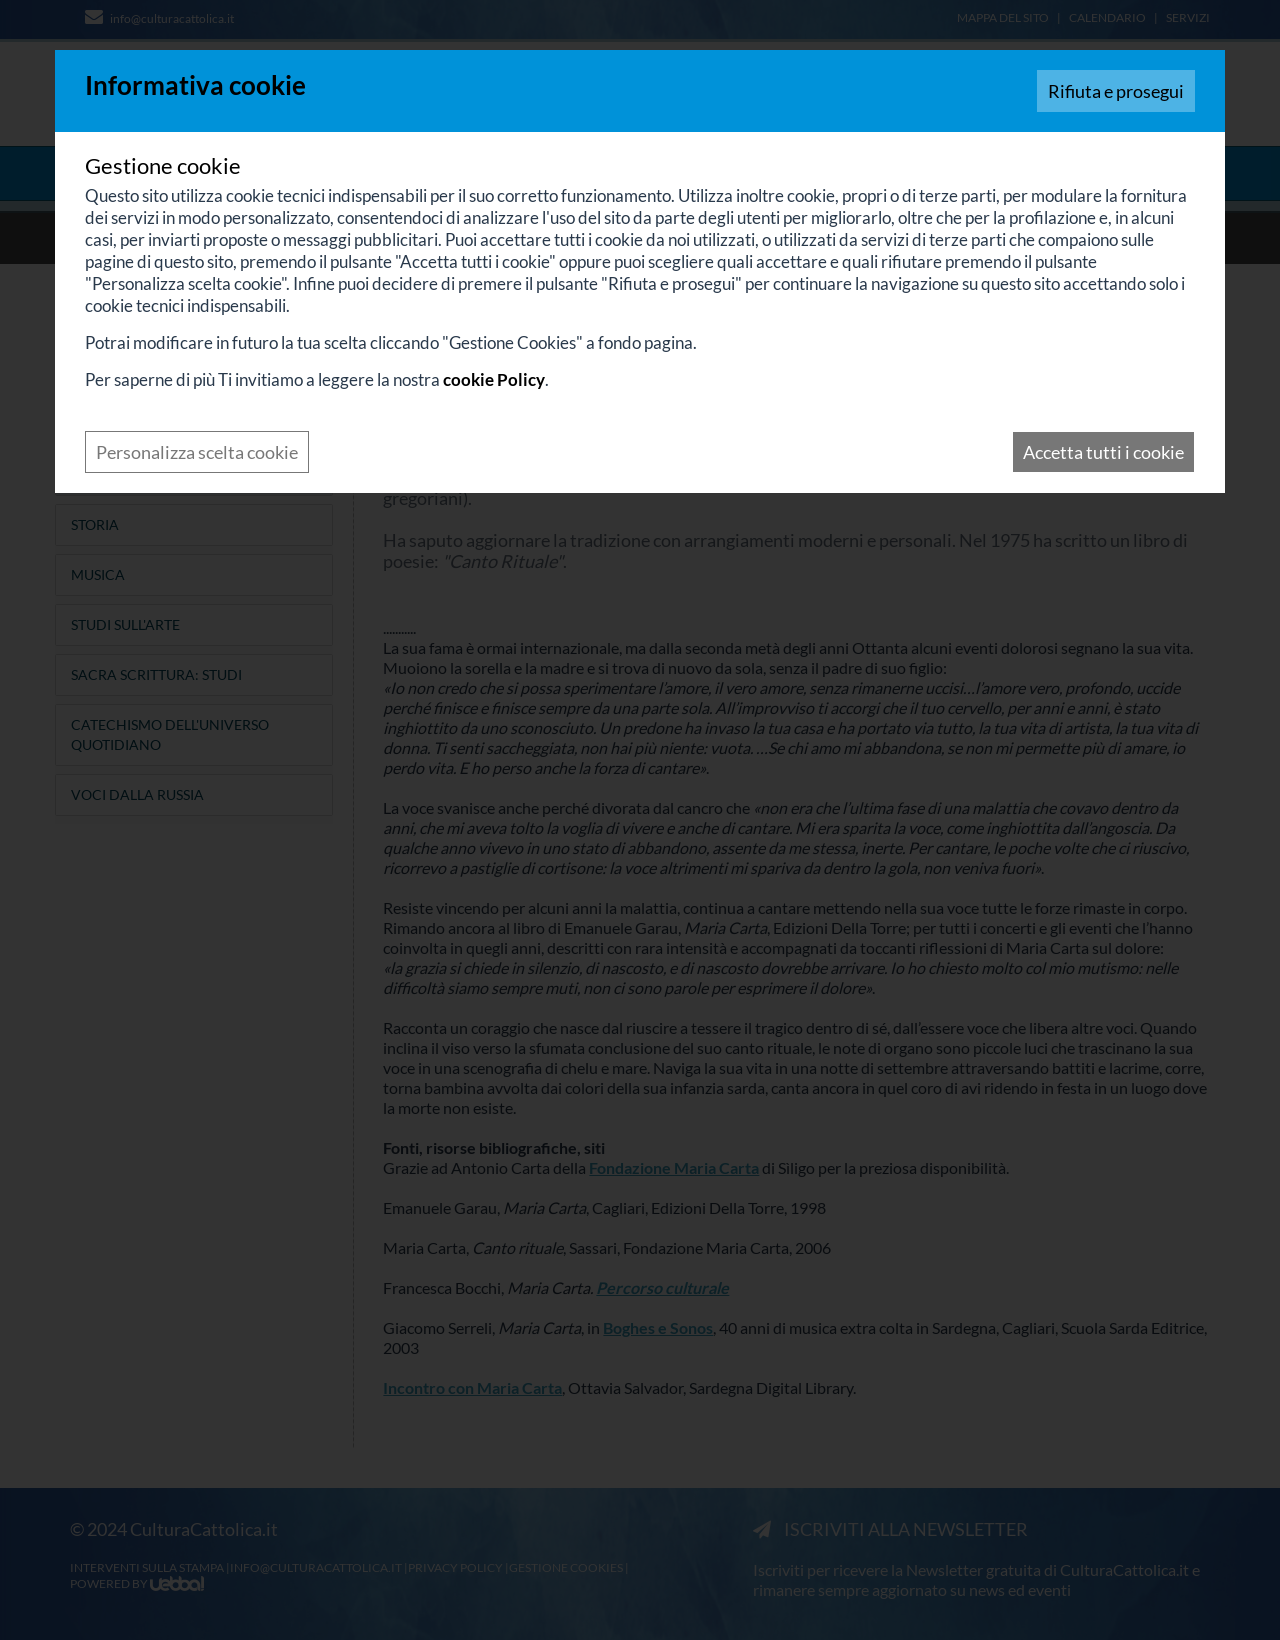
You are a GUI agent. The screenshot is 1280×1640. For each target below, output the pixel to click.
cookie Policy (494, 379)
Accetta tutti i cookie (1103, 452)
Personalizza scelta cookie (197, 452)
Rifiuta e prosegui (1116, 91)
